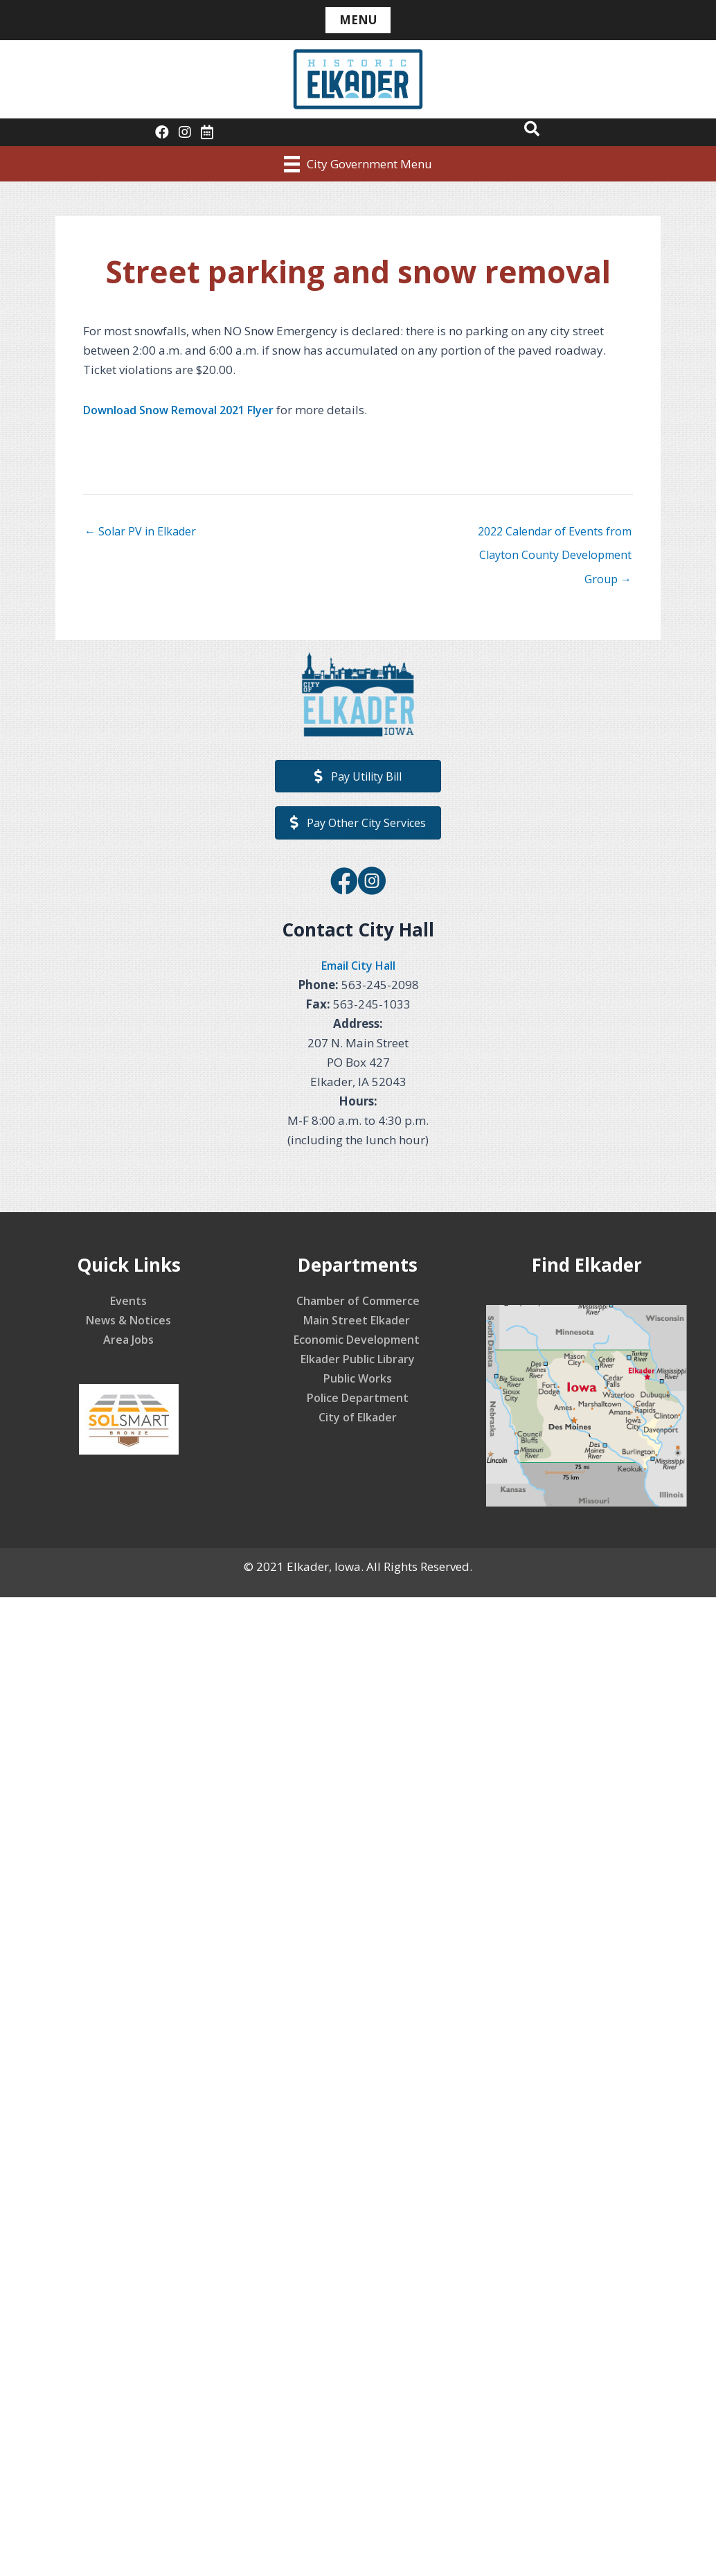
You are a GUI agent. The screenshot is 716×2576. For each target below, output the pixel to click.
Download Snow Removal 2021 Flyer (185, 410)
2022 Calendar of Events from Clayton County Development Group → (550, 535)
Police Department (357, 1402)
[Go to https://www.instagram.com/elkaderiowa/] (372, 886)
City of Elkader (357, 1421)
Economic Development (358, 1343)
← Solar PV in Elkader (143, 532)
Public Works (358, 1382)
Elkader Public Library (358, 1363)
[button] (530, 129)
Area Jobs (129, 1343)
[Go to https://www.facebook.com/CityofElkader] (344, 885)
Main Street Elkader (358, 1324)
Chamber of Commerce (358, 1305)
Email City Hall (358, 969)
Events (128, 1305)
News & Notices (128, 1324)
